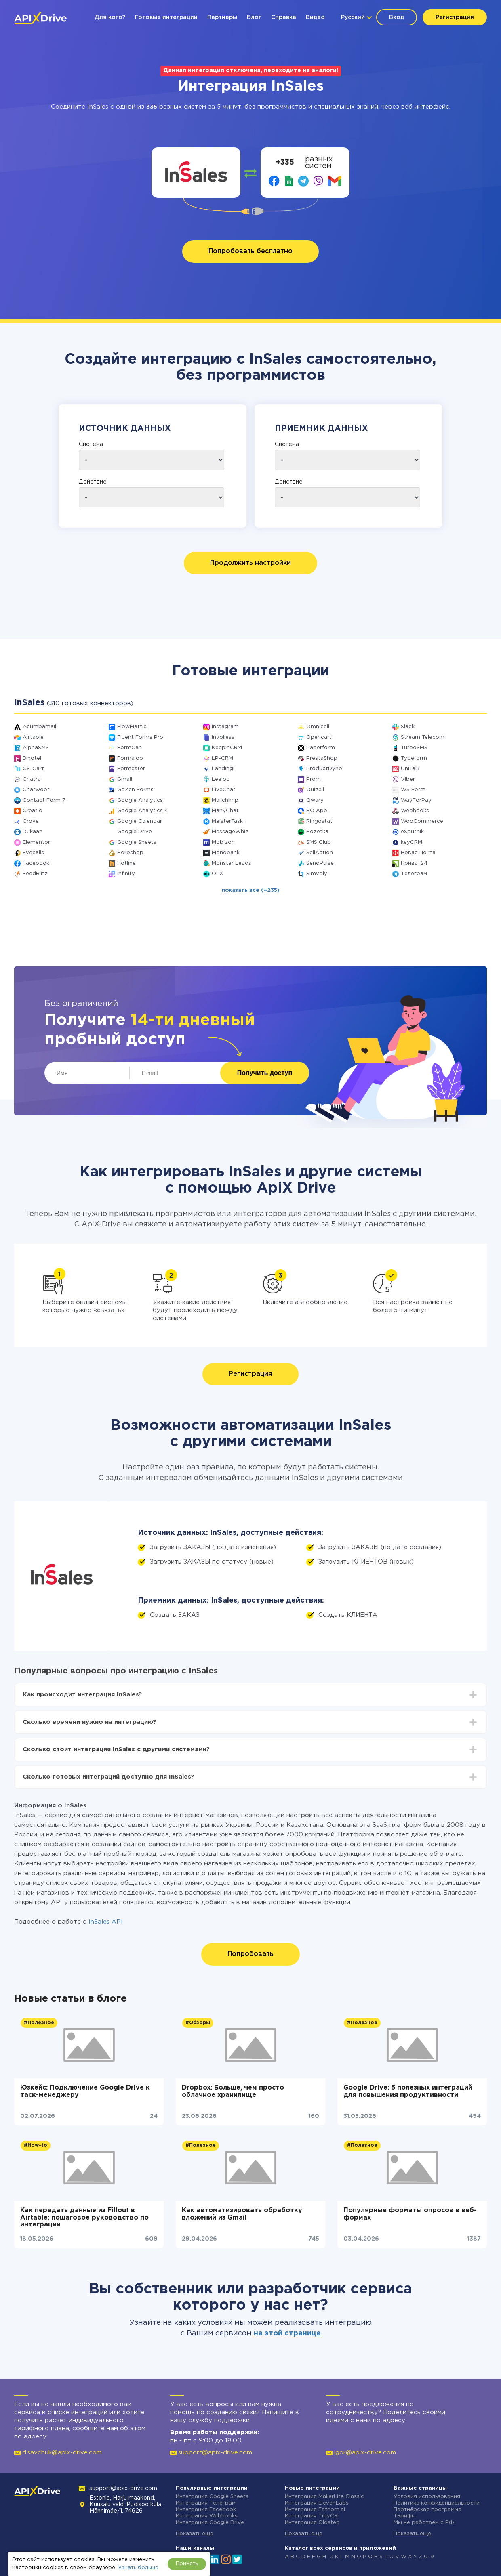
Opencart (319, 737)
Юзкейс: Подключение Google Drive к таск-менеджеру (85, 2091)
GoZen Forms (135, 790)
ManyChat (225, 811)
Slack (408, 727)
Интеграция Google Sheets (212, 2496)
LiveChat (224, 790)
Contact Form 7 (44, 800)
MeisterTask (227, 821)
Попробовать (250, 1954)
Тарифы (405, 2516)
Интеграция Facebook (206, 2509)
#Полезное (39, 2023)
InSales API (105, 1921)
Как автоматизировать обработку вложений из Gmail (242, 2214)
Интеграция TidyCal (312, 2516)
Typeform (414, 758)
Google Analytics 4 (142, 811)
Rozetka (317, 832)
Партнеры (222, 17)
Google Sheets (136, 842)
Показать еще (194, 2534)
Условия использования (427, 2496)
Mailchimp (225, 800)
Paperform (320, 748)
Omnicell (317, 727)
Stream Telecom (422, 737)
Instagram (225, 727)
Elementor (36, 842)
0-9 (429, 2557)
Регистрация (455, 17)
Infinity (126, 874)
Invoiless (223, 737)
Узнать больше (138, 2568)
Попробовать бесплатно (250, 251)
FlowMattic (132, 727)
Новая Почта (418, 853)
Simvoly (316, 874)
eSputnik (412, 832)
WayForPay (416, 800)
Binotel (32, 758)
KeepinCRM (227, 748)
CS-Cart (33, 769)
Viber (408, 779)
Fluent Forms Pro (140, 737)
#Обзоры (197, 2023)
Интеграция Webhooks (207, 2516)
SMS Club (318, 842)
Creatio (32, 811)
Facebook (36, 863)
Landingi (223, 769)
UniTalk (410, 769)
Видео (315, 17)
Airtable (33, 737)
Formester (131, 769)
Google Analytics (140, 800)
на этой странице (287, 2333)
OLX (217, 874)
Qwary (315, 800)
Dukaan (32, 832)
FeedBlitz (35, 874)
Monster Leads (231, 863)
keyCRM (411, 842)
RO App (316, 811)
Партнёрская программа (427, 2509)
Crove (31, 821)
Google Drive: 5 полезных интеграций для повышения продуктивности (407, 2091)
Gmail (124, 779)
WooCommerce (422, 821)
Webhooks (415, 811)
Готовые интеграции (166, 17)
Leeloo (221, 779)
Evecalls (33, 853)
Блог (254, 17)
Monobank (226, 853)
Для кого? (110, 17)
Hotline (126, 863)
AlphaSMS (36, 748)
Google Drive (134, 832)
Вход (396, 17)
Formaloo (130, 758)
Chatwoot (36, 790)
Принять (187, 2563)
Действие (93, 482)
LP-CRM (222, 758)
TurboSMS (414, 748)
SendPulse (320, 863)
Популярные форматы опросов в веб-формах (410, 2214)
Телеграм (414, 874)
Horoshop (130, 853)
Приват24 (414, 863)
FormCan (129, 748)
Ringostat (319, 821)
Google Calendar (139, 821)
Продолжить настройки (250, 563)
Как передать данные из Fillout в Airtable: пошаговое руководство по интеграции (84, 2217)
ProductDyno (324, 769)
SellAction (319, 853)
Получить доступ (264, 1072)
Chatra (32, 779)
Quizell (315, 790)
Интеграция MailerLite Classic (324, 2496)
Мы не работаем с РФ (424, 2522)
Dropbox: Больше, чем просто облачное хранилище (233, 2091)
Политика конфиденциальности (437, 2503)
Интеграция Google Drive (210, 2522)
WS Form (413, 790)
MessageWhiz (230, 832)
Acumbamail (39, 727)
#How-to (35, 2145)
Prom (313, 779)
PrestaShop (321, 758)
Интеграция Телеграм (206, 2503)
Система (91, 444)
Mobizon (223, 842)
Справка (283, 17)
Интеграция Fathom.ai (315, 2509)
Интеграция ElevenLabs (317, 2503)
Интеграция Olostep (312, 2522)
